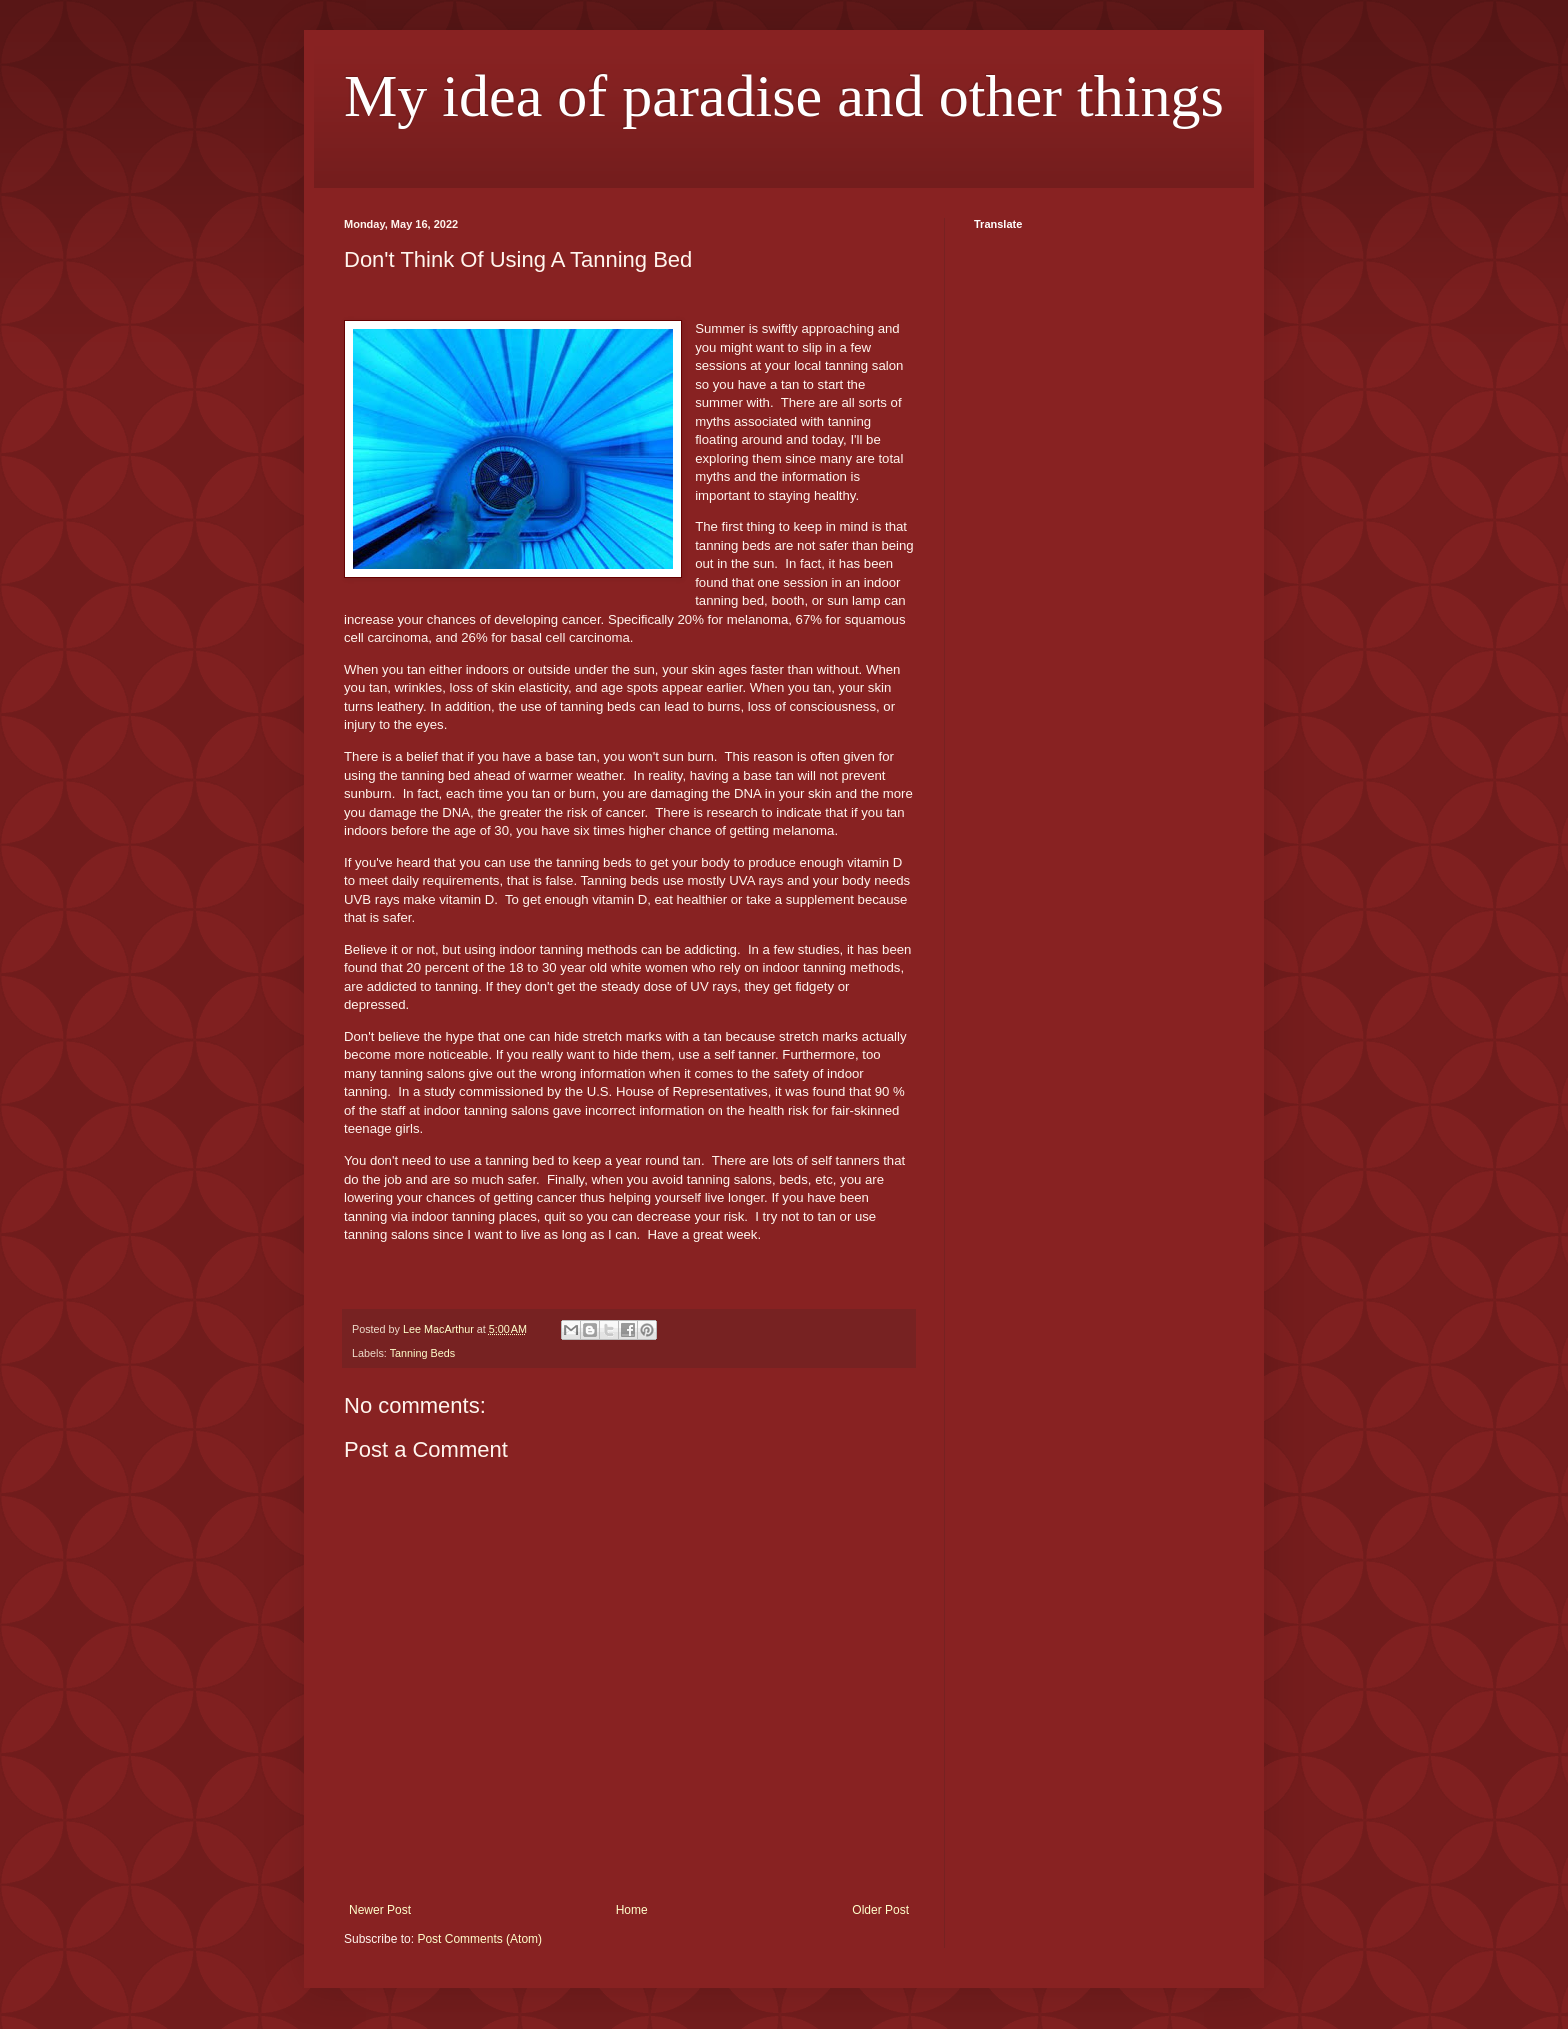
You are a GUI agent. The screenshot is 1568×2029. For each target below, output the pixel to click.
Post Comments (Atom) (479, 1939)
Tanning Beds (422, 1353)
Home (632, 1910)
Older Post (880, 1910)
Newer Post (380, 1910)
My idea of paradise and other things (784, 96)
